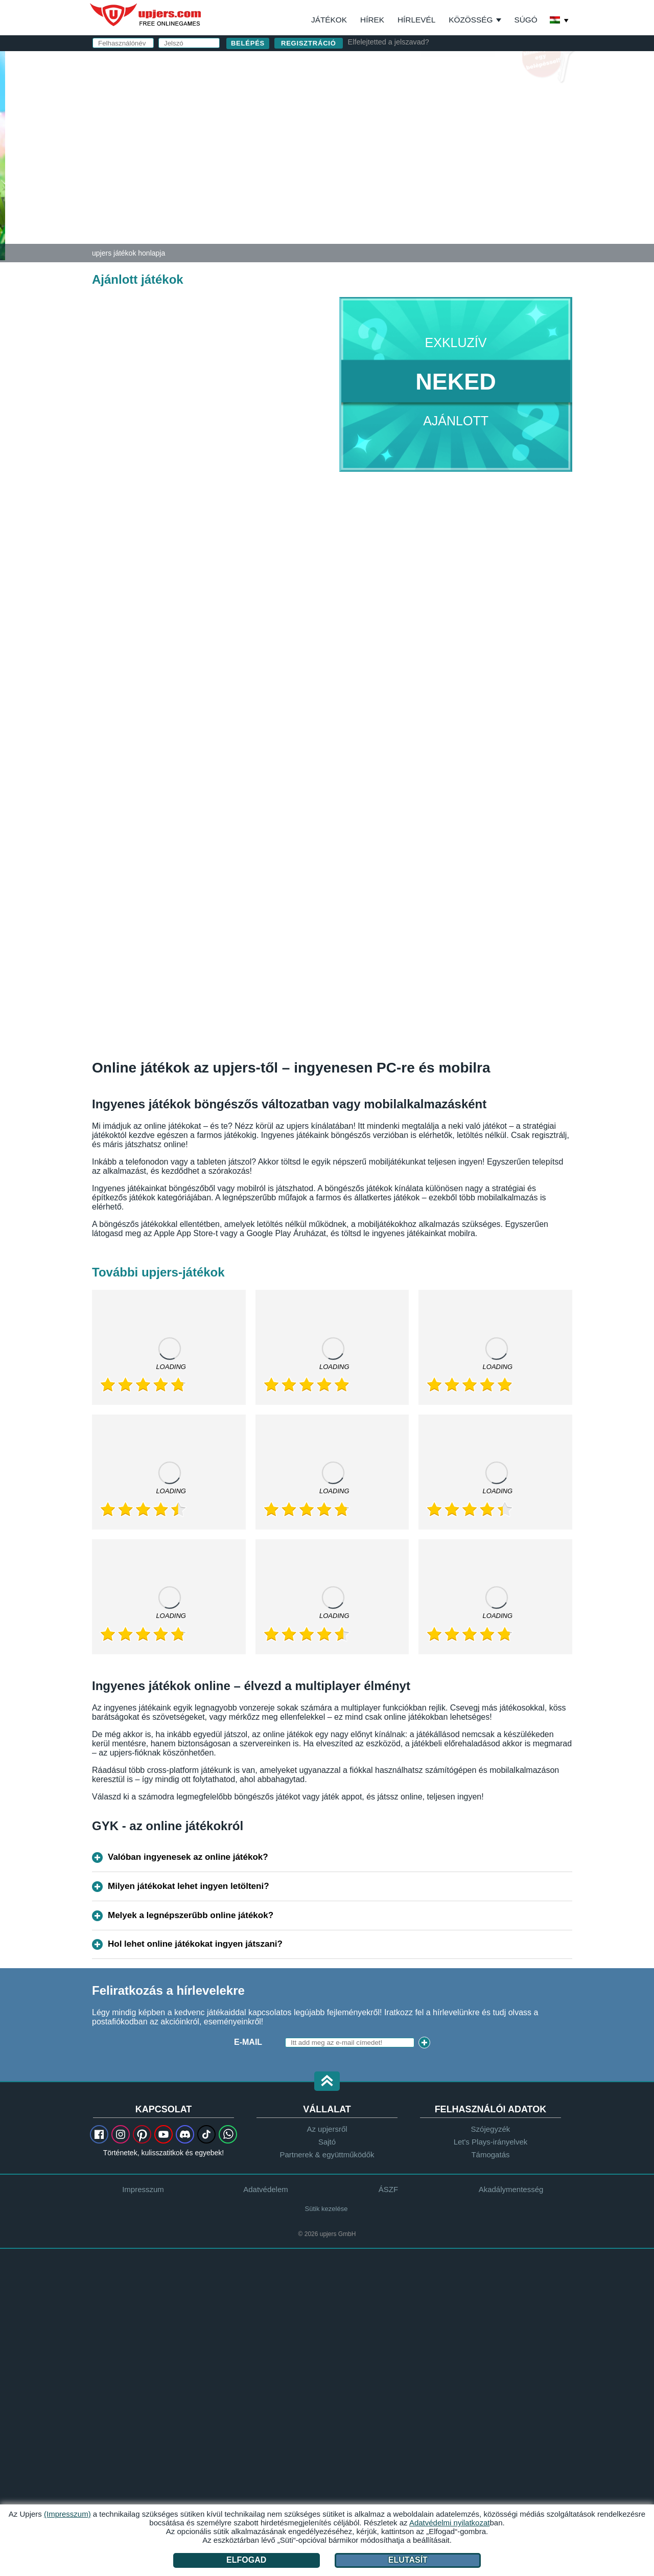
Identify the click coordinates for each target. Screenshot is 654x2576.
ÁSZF (480, 172)
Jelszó (368, 131)
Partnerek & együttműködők (326, 2154)
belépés (446, 64)
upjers (146, 15)
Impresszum (143, 2189)
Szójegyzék (490, 2129)
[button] (327, 2082)
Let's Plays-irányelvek (491, 2141)
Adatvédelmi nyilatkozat (410, 181)
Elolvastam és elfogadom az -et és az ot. (445, 177)
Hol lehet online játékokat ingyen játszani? (195, 1944)
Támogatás (490, 2154)
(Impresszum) (67, 2514)
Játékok (329, 19)
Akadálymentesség (511, 2189)
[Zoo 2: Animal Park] (2, 155)
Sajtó (327, 2141)
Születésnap (382, 152)
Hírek (372, 19)
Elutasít (408, 2560)
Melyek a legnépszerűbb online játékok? (190, 1915)
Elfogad (246, 2560)
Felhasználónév (391, 90)
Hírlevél (416, 19)
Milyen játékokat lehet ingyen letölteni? (188, 1886)
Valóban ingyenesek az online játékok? (188, 1857)
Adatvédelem (265, 2189)
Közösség (471, 19)
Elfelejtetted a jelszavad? (388, 42)
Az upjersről (327, 2129)
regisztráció (308, 43)
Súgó (525, 19)
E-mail (367, 111)
